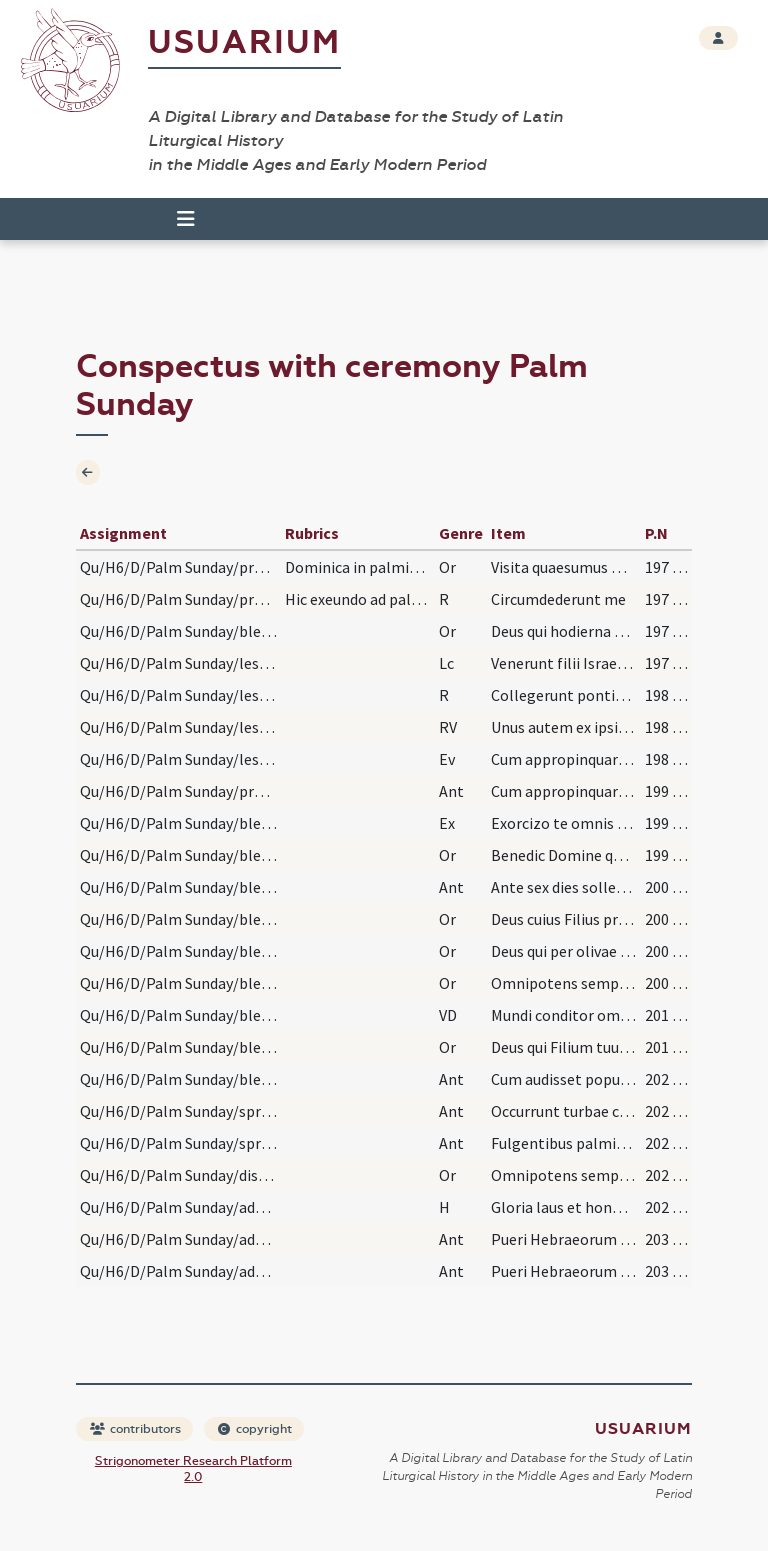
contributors (135, 1429)
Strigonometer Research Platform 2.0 (193, 1469)
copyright (255, 1429)
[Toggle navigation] (186, 219)
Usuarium (244, 42)
